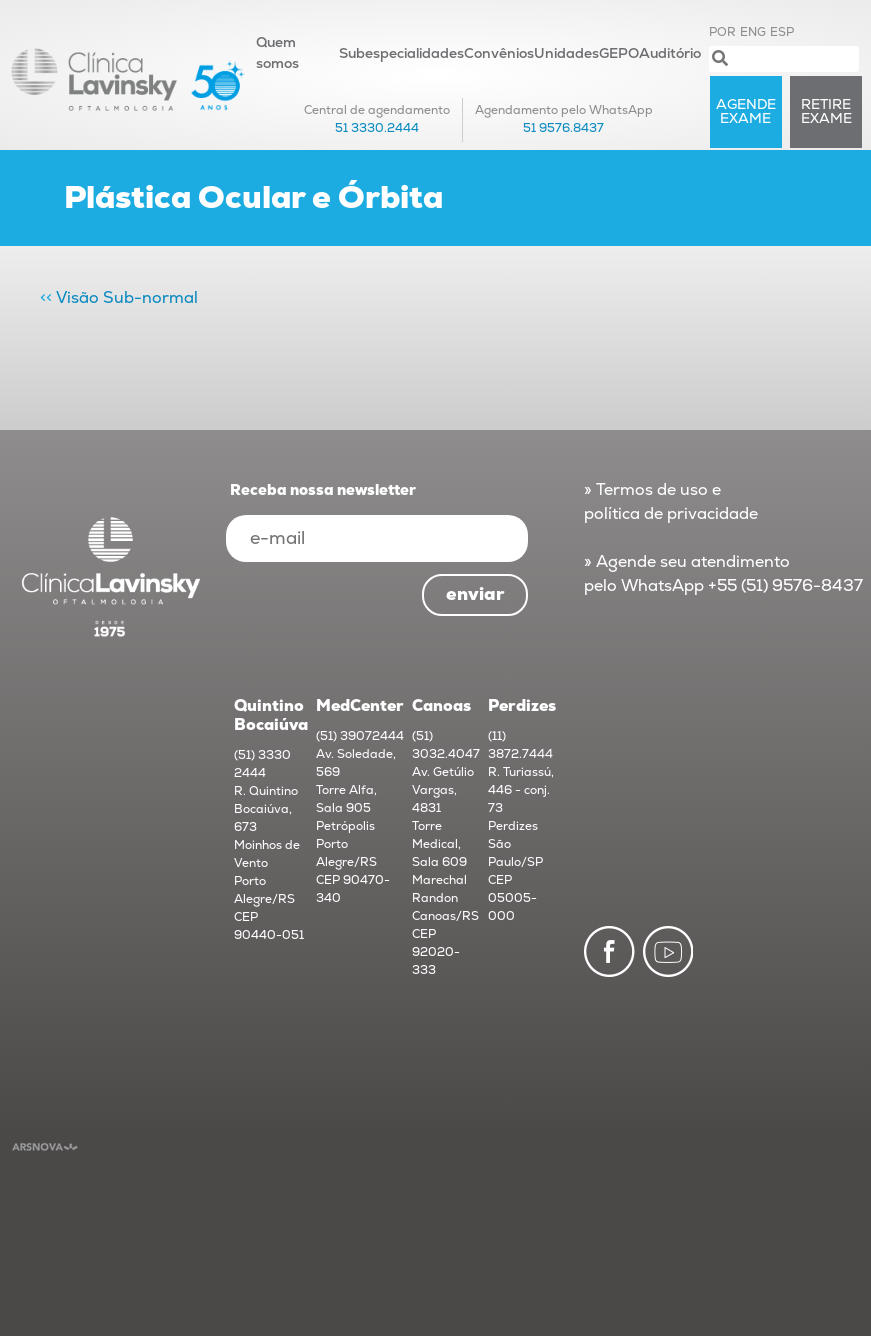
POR (722, 32)
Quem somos (277, 53)
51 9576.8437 (563, 128)
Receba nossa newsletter (323, 490)
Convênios (499, 53)
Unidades (566, 53)
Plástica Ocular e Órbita (253, 198)
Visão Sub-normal (127, 298)
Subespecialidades (401, 53)
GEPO (619, 53)
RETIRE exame (826, 111)
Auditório (670, 53)
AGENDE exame (746, 111)
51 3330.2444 (377, 128)
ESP (782, 32)
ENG (753, 32)
